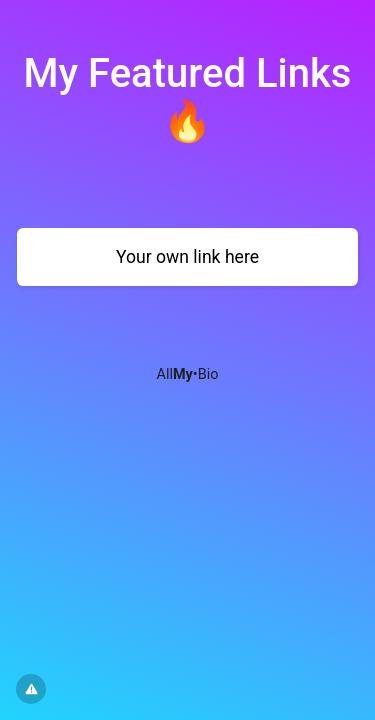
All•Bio (188, 374)
